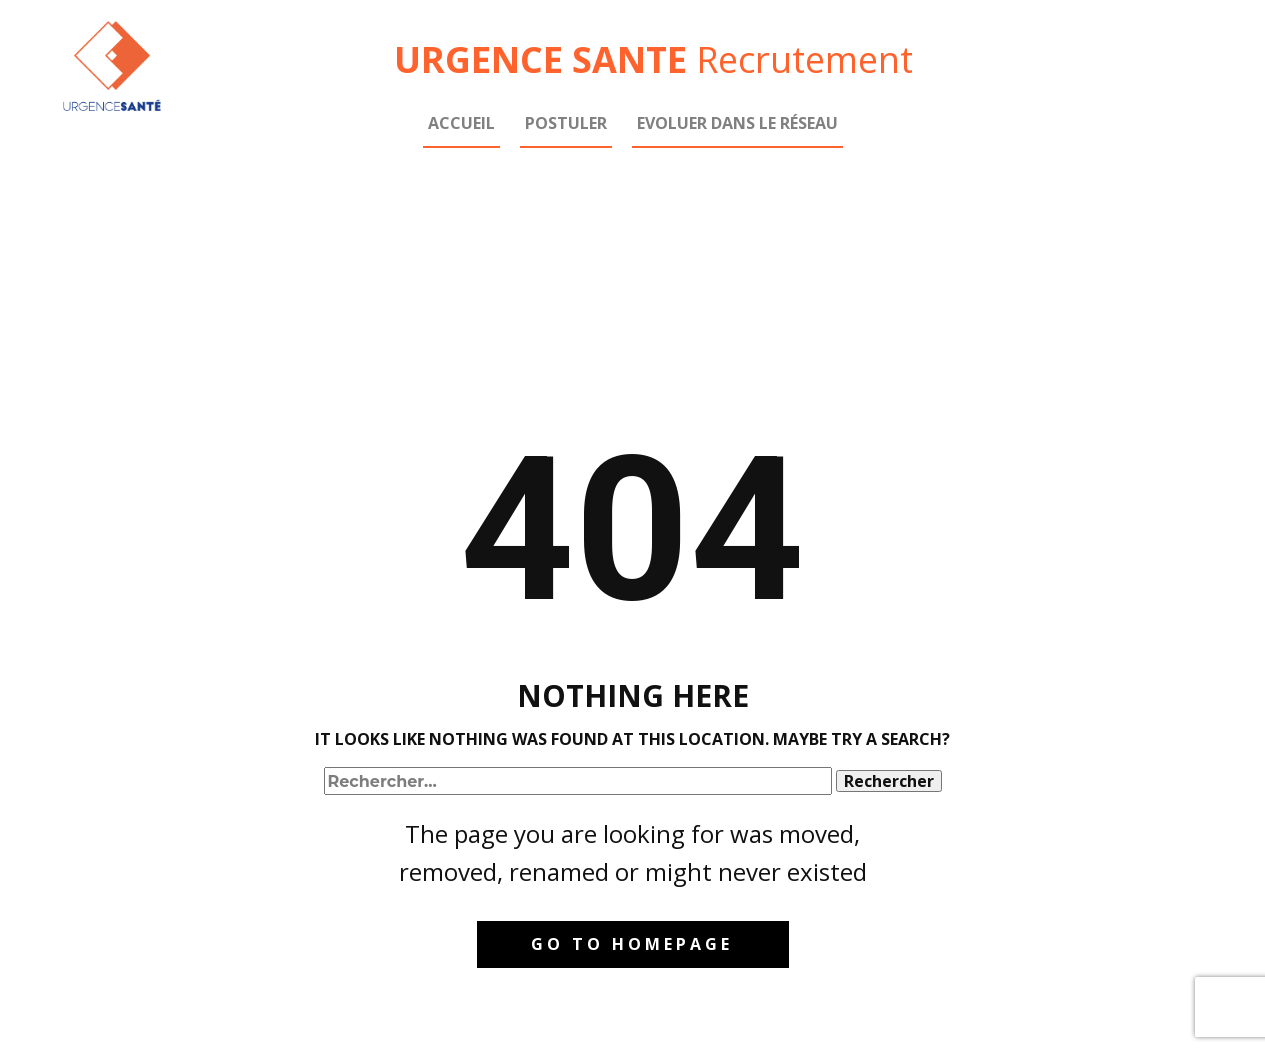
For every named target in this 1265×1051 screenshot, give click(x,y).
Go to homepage (632, 944)
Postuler (566, 123)
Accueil (461, 123)
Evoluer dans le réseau (737, 123)
